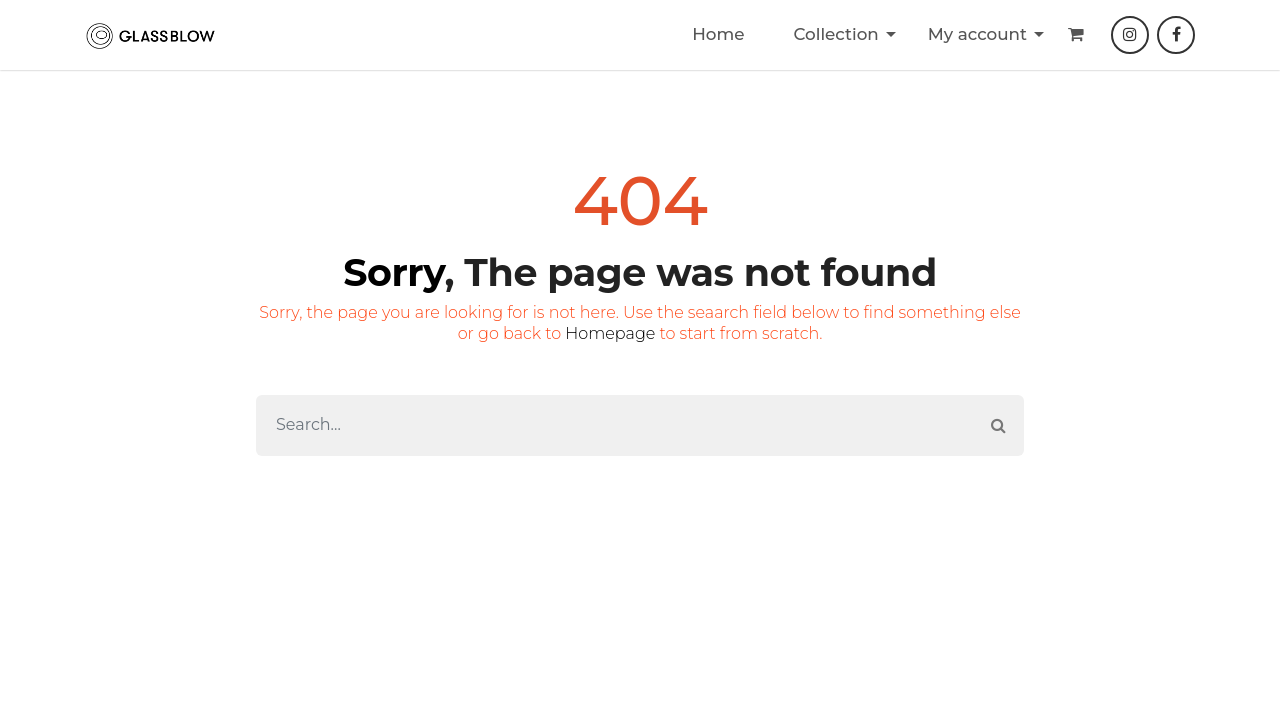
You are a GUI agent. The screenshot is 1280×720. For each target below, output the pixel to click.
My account (977, 34)
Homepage (610, 333)
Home (718, 34)
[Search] (615, 425)
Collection (835, 34)
